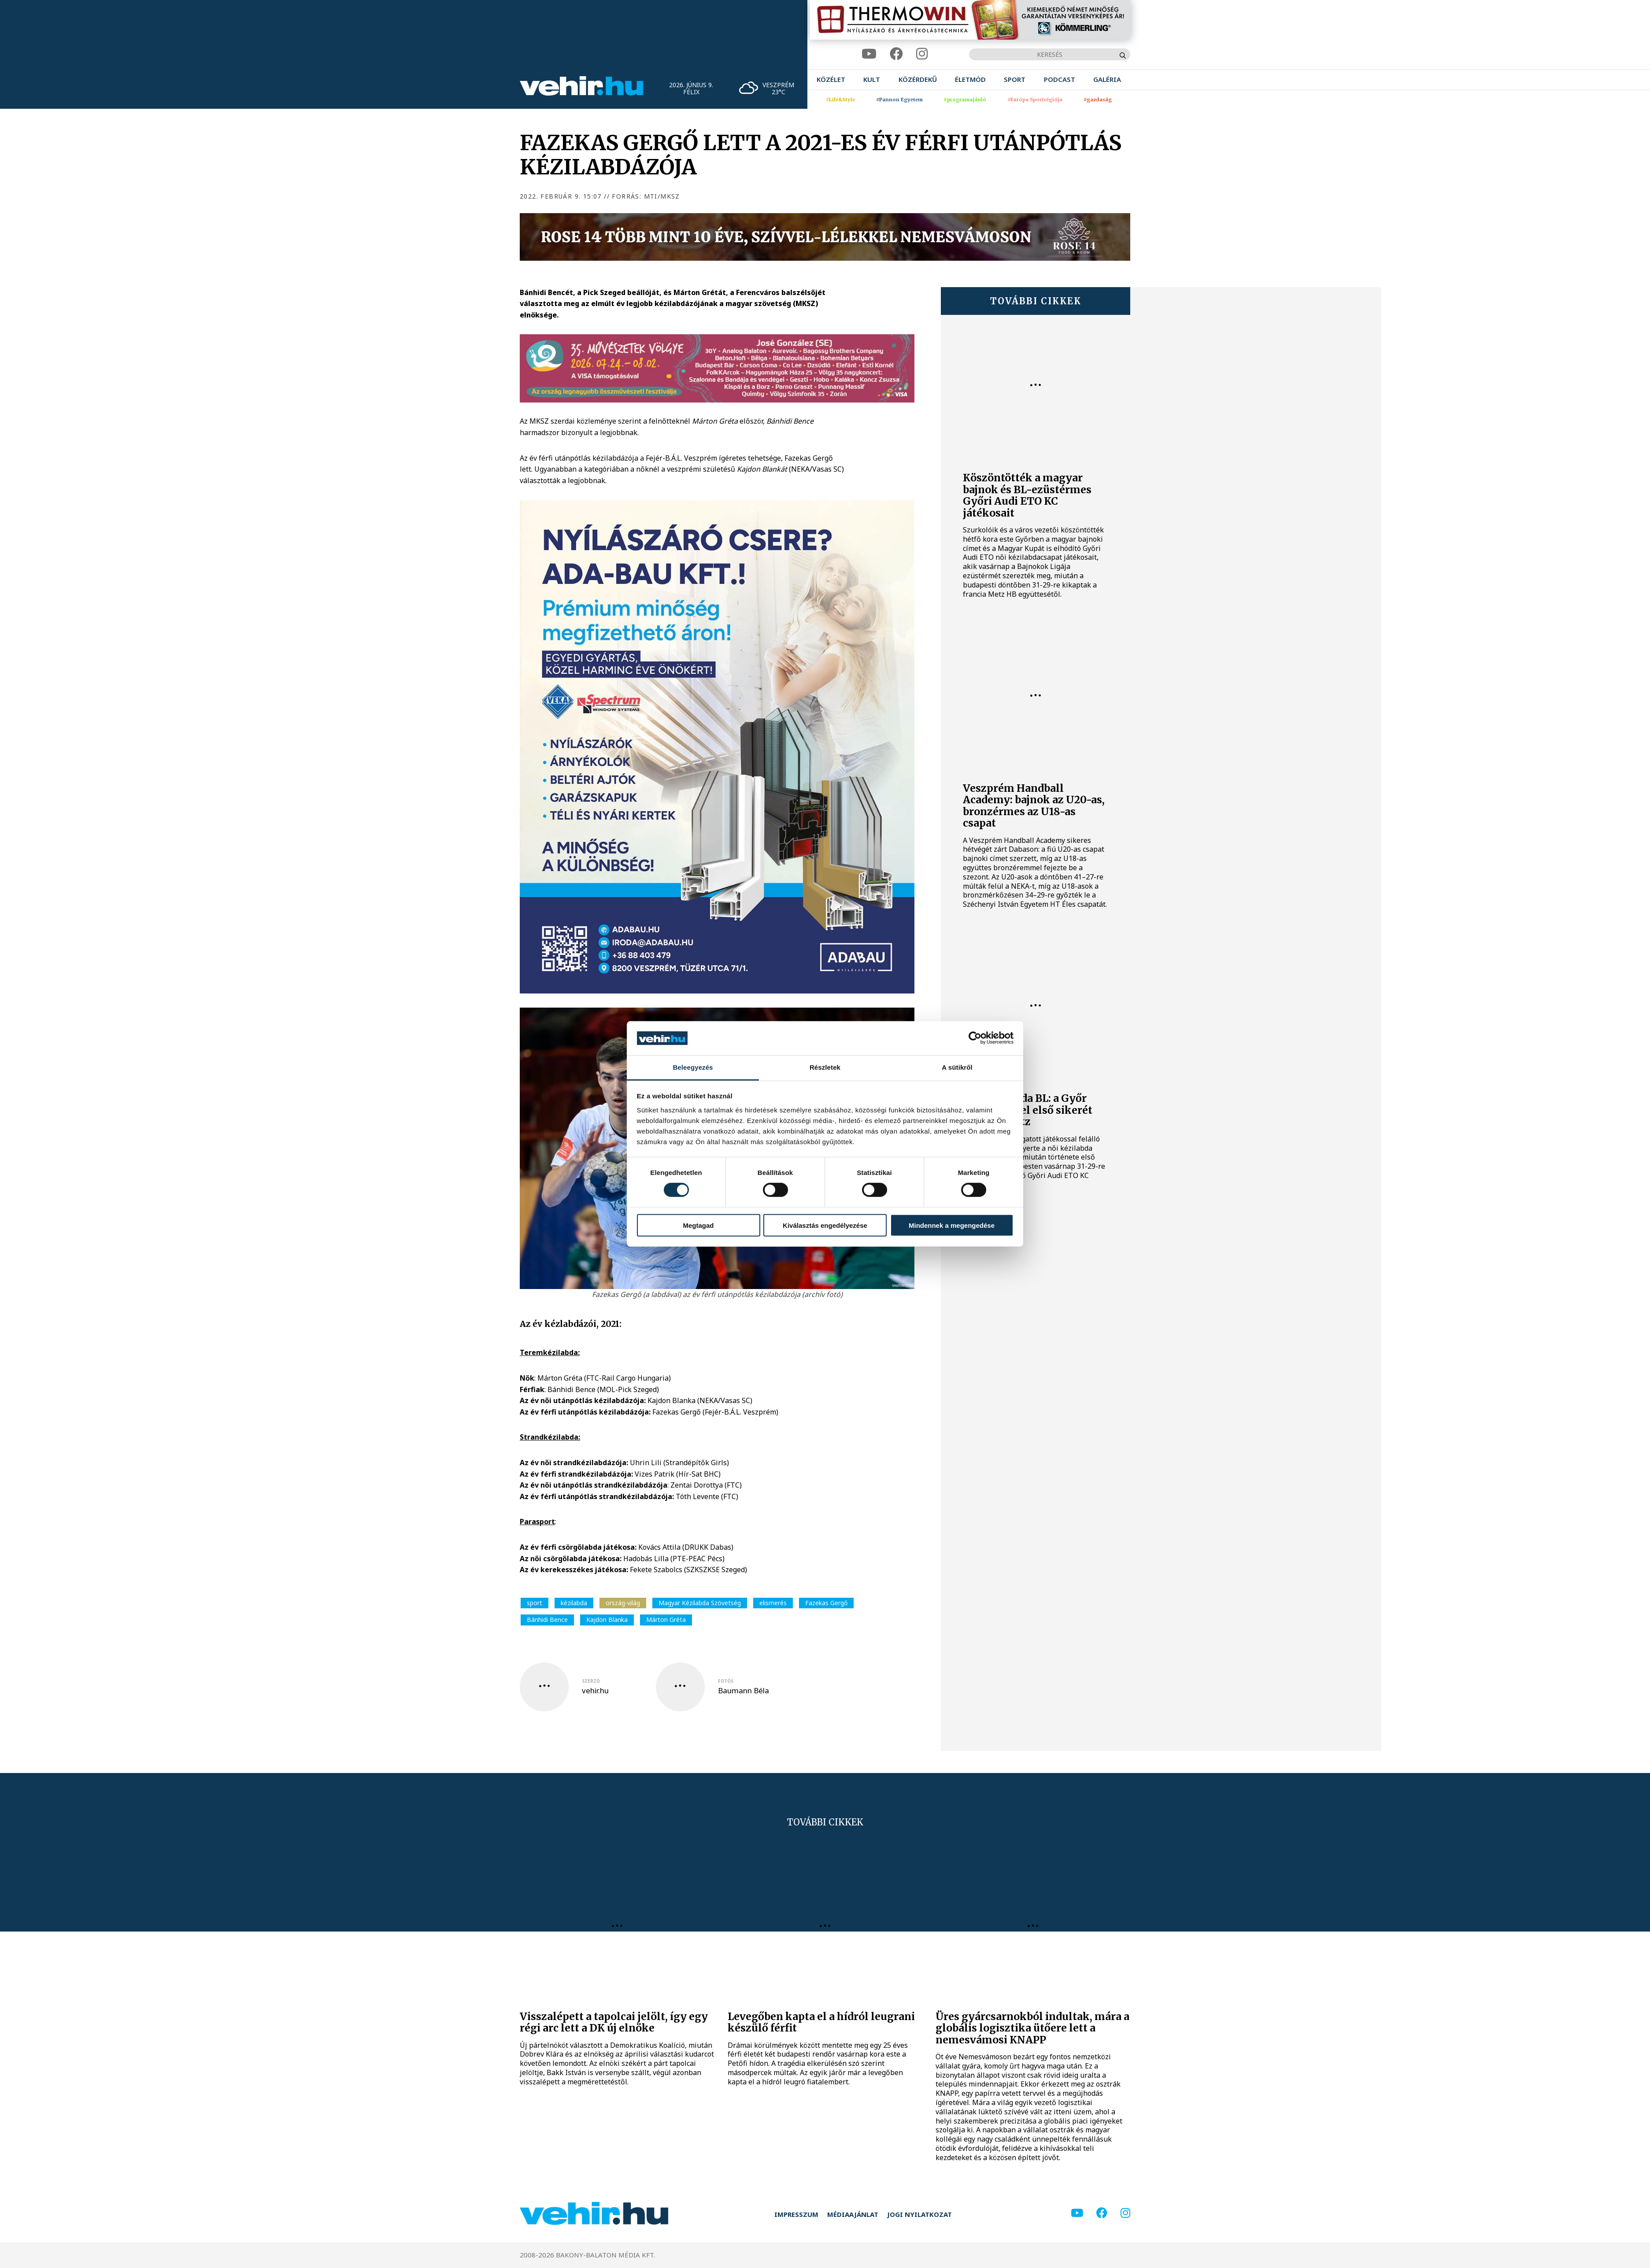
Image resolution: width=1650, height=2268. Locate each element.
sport (534, 1603)
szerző (591, 1681)
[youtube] (869, 54)
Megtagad (698, 1225)
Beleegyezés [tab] (693, 1067)
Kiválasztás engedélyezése (825, 1225)
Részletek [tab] (825, 1067)
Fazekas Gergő (826, 1603)
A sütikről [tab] (957, 1067)
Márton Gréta (666, 1619)
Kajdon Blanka (607, 1619)
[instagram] (922, 54)
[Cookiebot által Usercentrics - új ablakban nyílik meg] (975, 1038)
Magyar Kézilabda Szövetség (700, 1603)
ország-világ (623, 1603)
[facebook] (896, 54)
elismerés (773, 1603)
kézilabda (574, 1603)
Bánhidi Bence (547, 1619)
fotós (725, 1681)
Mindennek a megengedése (952, 1225)
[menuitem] (831, 79)
